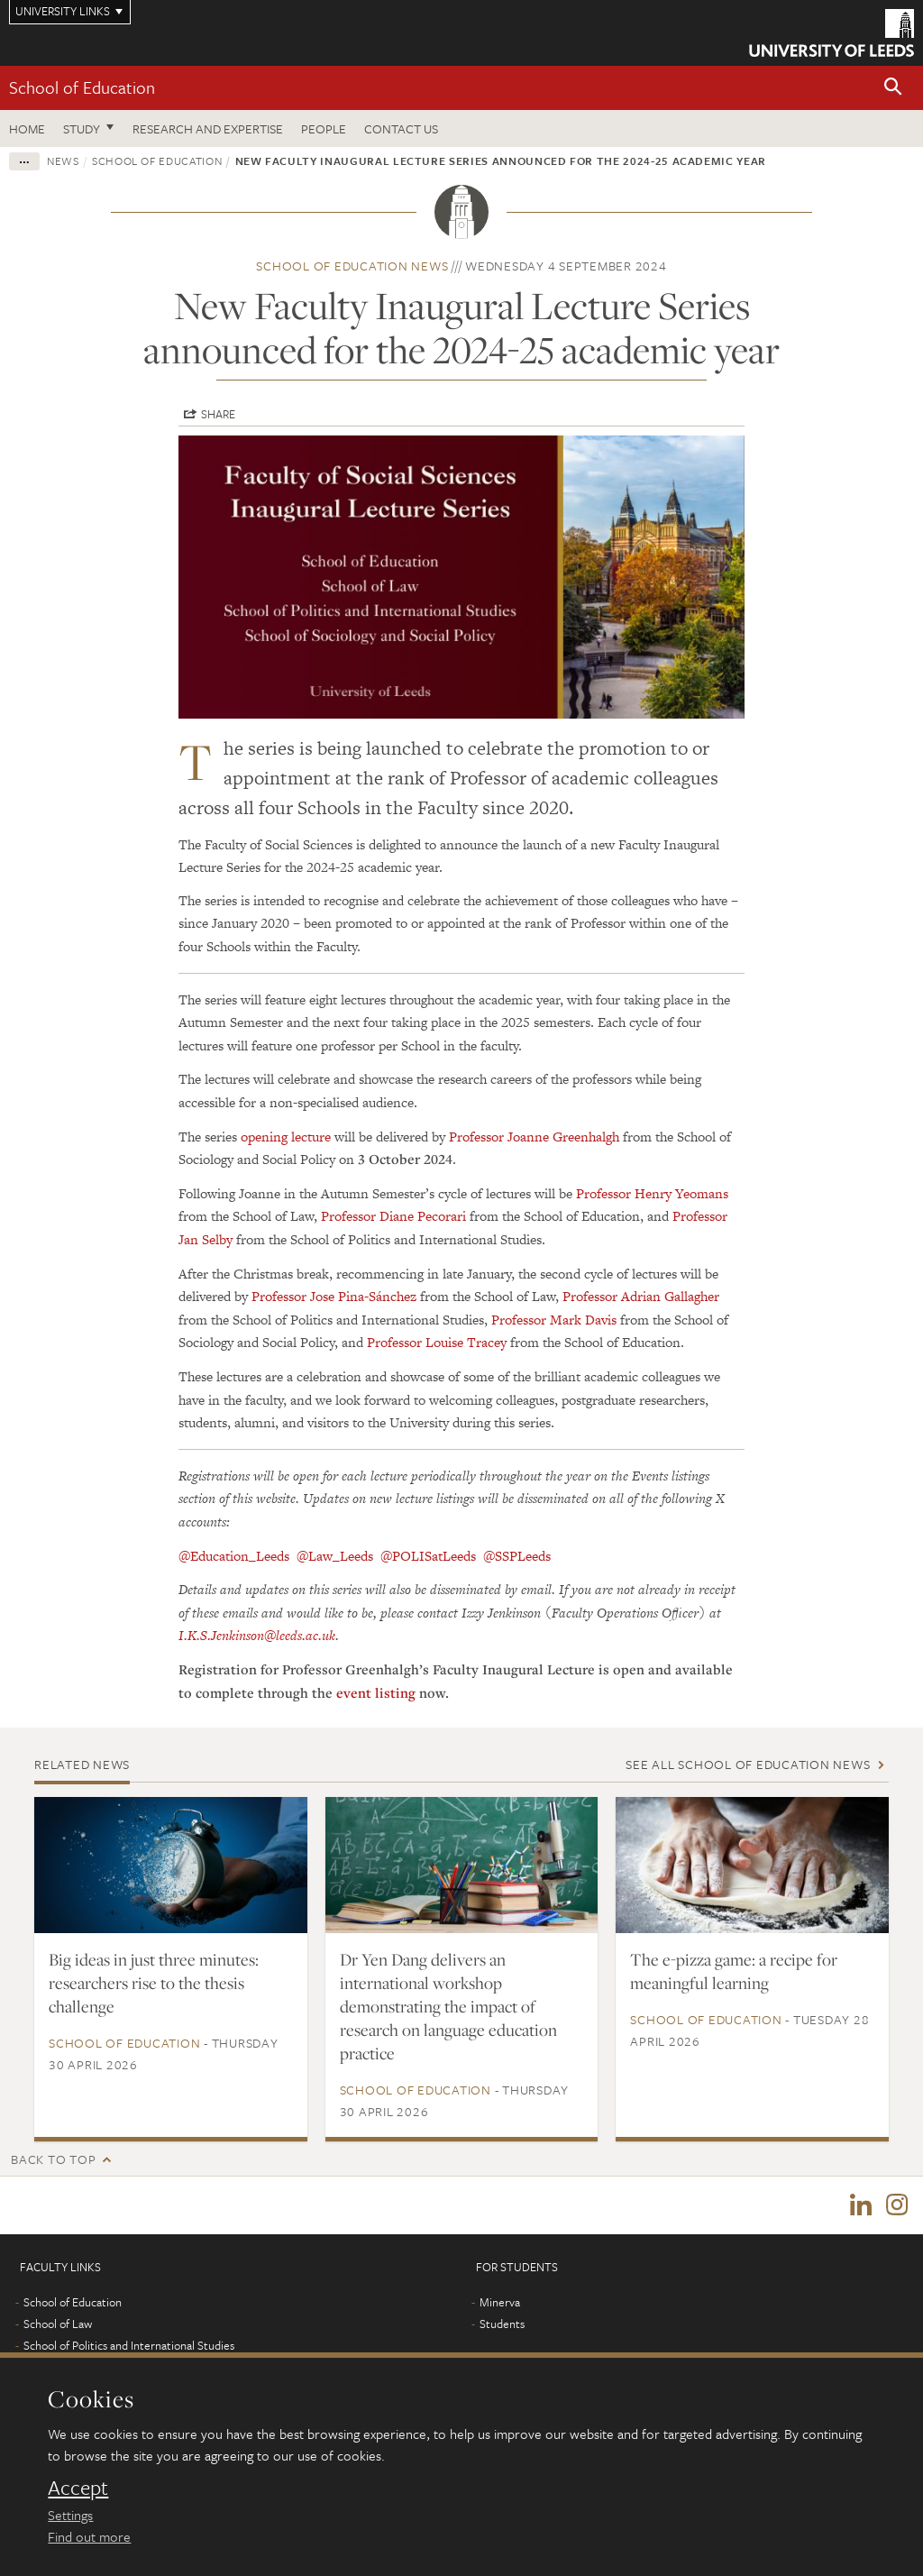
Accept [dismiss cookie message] (78, 2487)
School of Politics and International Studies (128, 2347)
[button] (893, 87)
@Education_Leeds (233, 1555)
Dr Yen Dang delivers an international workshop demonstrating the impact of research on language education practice (448, 2006)
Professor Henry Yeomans (652, 1193)
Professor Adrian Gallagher (640, 1296)
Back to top (53, 2159)
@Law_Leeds (335, 1555)
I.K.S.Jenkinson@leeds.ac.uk (256, 1635)
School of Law (57, 2325)
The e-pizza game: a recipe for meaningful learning (733, 1971)
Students (502, 2325)
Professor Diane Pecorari (393, 1215)
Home (27, 128)
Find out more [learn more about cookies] (89, 2536)
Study (81, 128)
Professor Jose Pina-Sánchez (333, 1296)
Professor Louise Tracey (437, 1342)
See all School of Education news (748, 1764)
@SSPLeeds (517, 1555)
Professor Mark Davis (554, 1319)
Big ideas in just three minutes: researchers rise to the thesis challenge (154, 1983)
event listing (376, 1692)
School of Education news (352, 265)
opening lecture (286, 1136)
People (323, 128)
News (63, 160)
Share (218, 414)
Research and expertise (208, 128)
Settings (70, 2515)
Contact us (401, 128)
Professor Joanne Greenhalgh (534, 1136)
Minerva (500, 2304)
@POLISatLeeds (428, 1555)
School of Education (82, 87)
